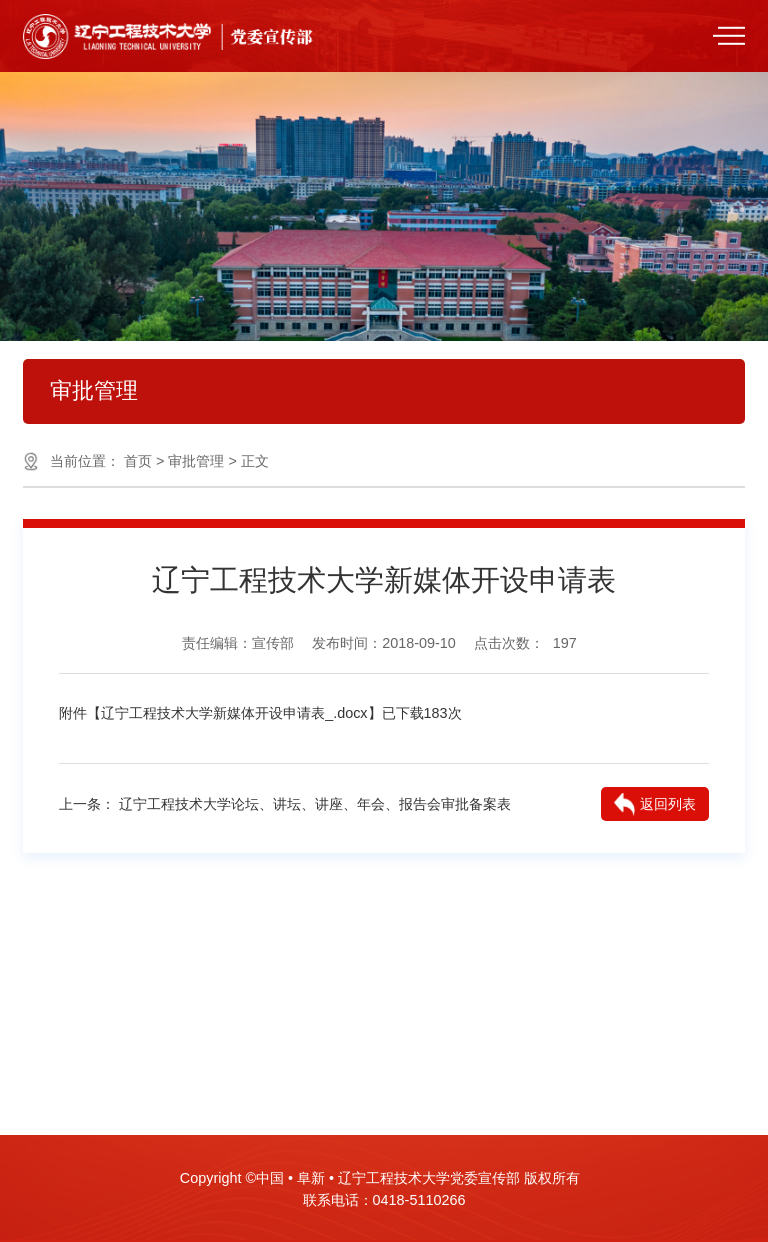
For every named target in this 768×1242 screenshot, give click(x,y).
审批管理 (196, 461)
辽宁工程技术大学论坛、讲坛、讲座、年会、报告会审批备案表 (315, 804)
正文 (255, 461)
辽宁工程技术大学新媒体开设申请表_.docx (234, 713)
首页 (138, 461)
